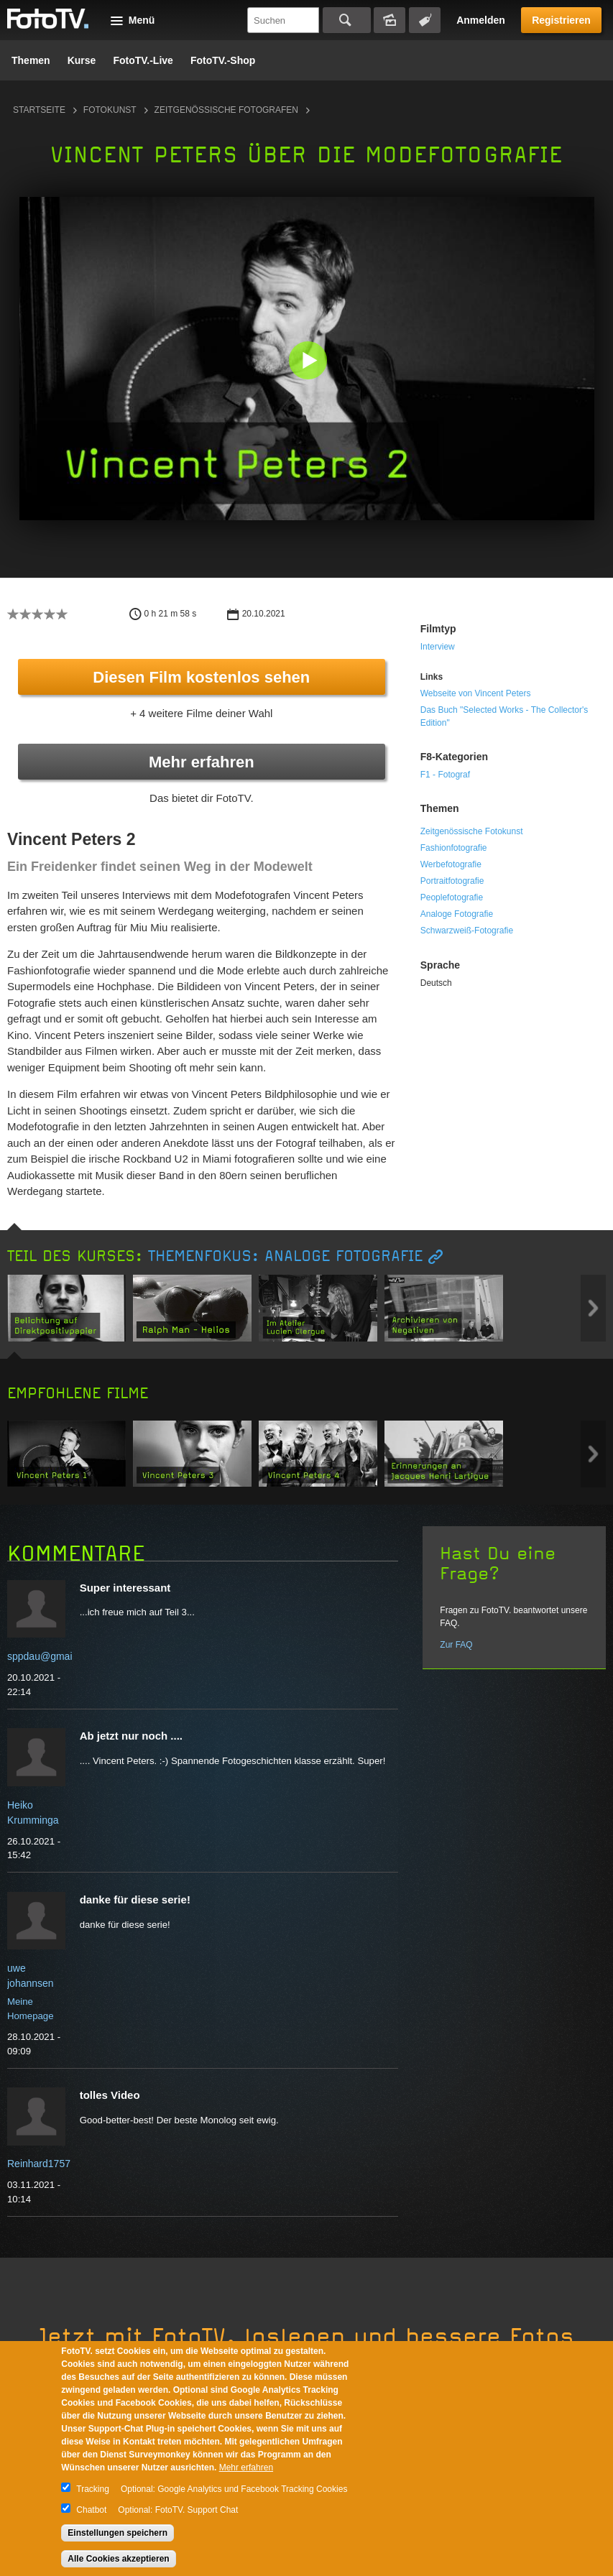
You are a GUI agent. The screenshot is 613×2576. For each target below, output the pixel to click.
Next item (593, 1308)
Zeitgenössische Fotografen (226, 110)
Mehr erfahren (201, 762)
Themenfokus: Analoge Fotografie (285, 1256)
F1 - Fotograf (445, 775)
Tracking (92, 2489)
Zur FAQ (456, 1645)
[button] (310, 362)
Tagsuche (425, 20)
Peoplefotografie (451, 897)
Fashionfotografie (453, 848)
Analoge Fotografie (456, 914)
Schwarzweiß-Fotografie (466, 930)
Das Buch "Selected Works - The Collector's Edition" (504, 716)
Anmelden (480, 20)
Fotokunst (110, 110)
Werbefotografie (450, 864)
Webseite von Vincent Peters (475, 693)
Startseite (39, 110)
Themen (30, 60)
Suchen (347, 20)
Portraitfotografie (452, 881)
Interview (437, 647)
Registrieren (561, 20)
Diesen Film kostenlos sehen (201, 677)
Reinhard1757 (38, 2163)
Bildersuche (389, 20)
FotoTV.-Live (143, 60)
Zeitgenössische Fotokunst (471, 831)
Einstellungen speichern (117, 2533)
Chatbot (91, 2510)
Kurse (82, 60)
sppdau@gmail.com (51, 1656)
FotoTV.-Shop (222, 60)
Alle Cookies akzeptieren (118, 2559)
